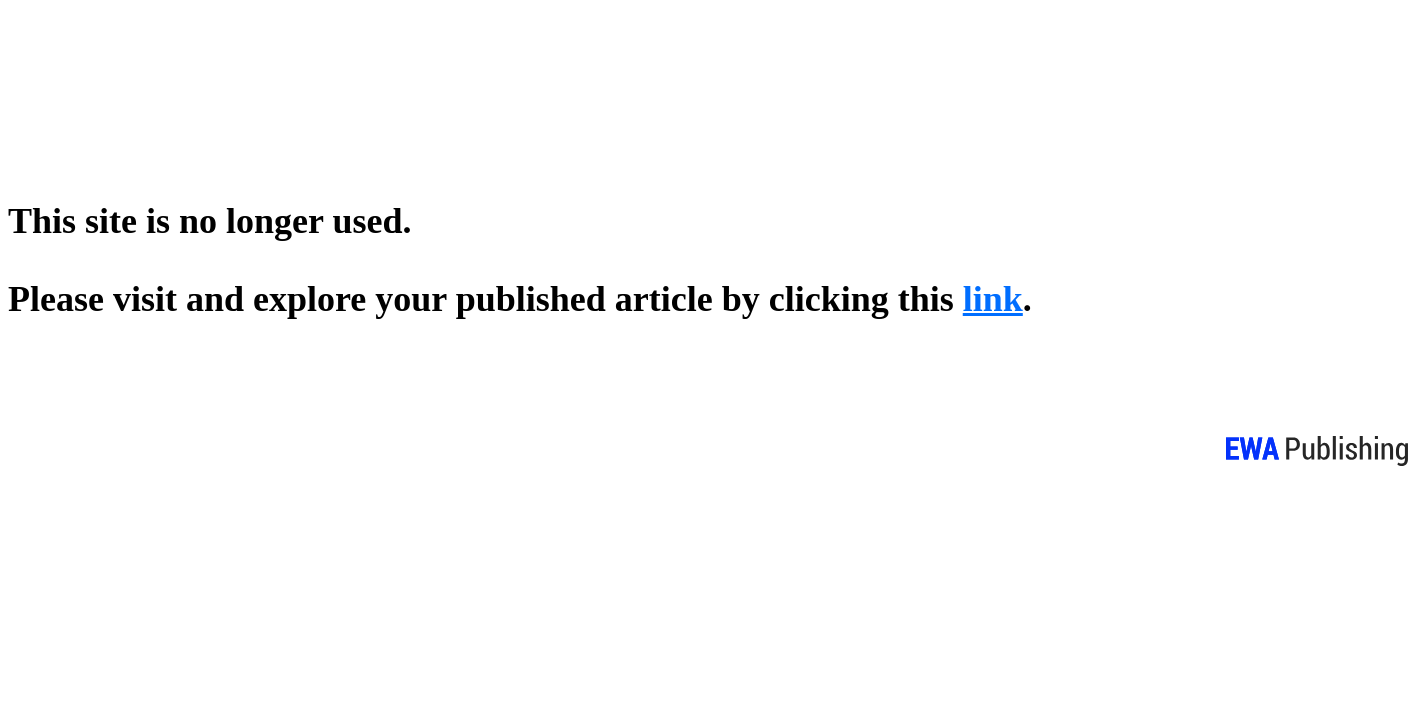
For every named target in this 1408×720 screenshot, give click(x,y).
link (993, 299)
